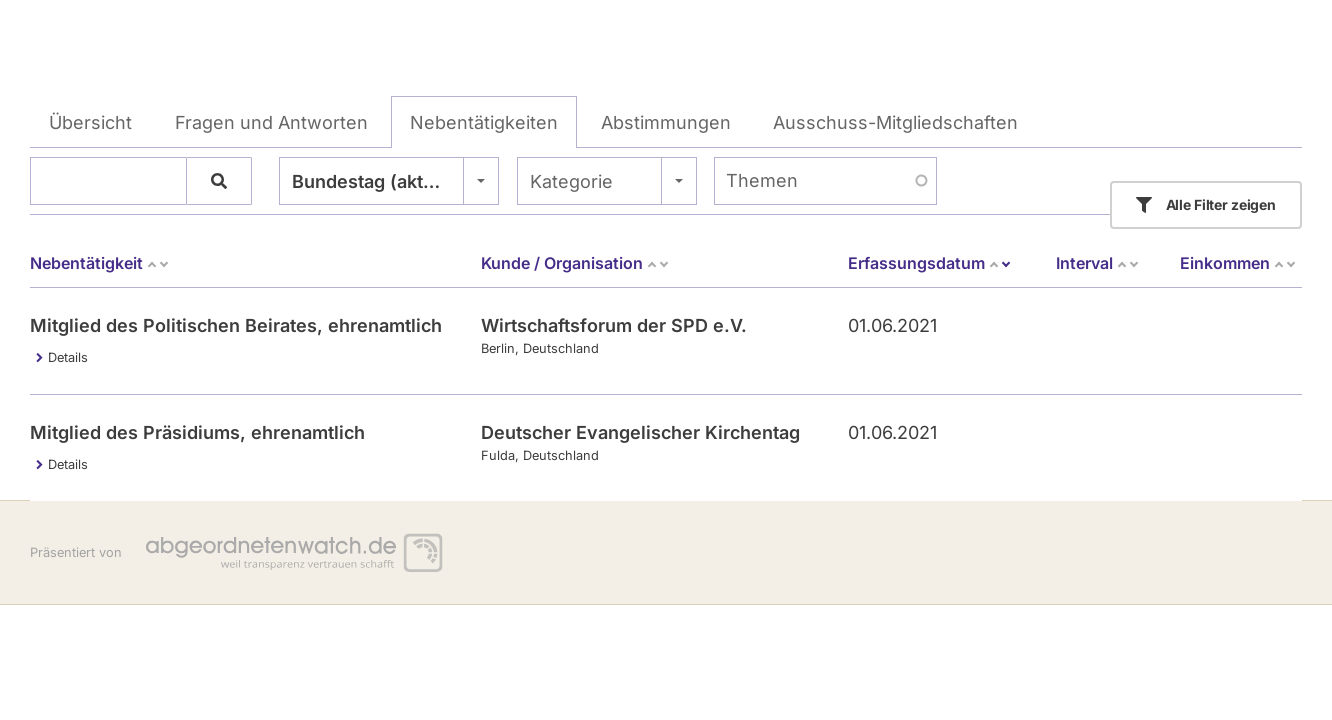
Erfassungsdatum (930, 263)
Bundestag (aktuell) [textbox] (377, 181)
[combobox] (389, 181)
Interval (1098, 263)
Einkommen (1238, 263)
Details (68, 357)
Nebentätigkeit (100, 263)
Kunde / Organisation (575, 263)
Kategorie (571, 181)
